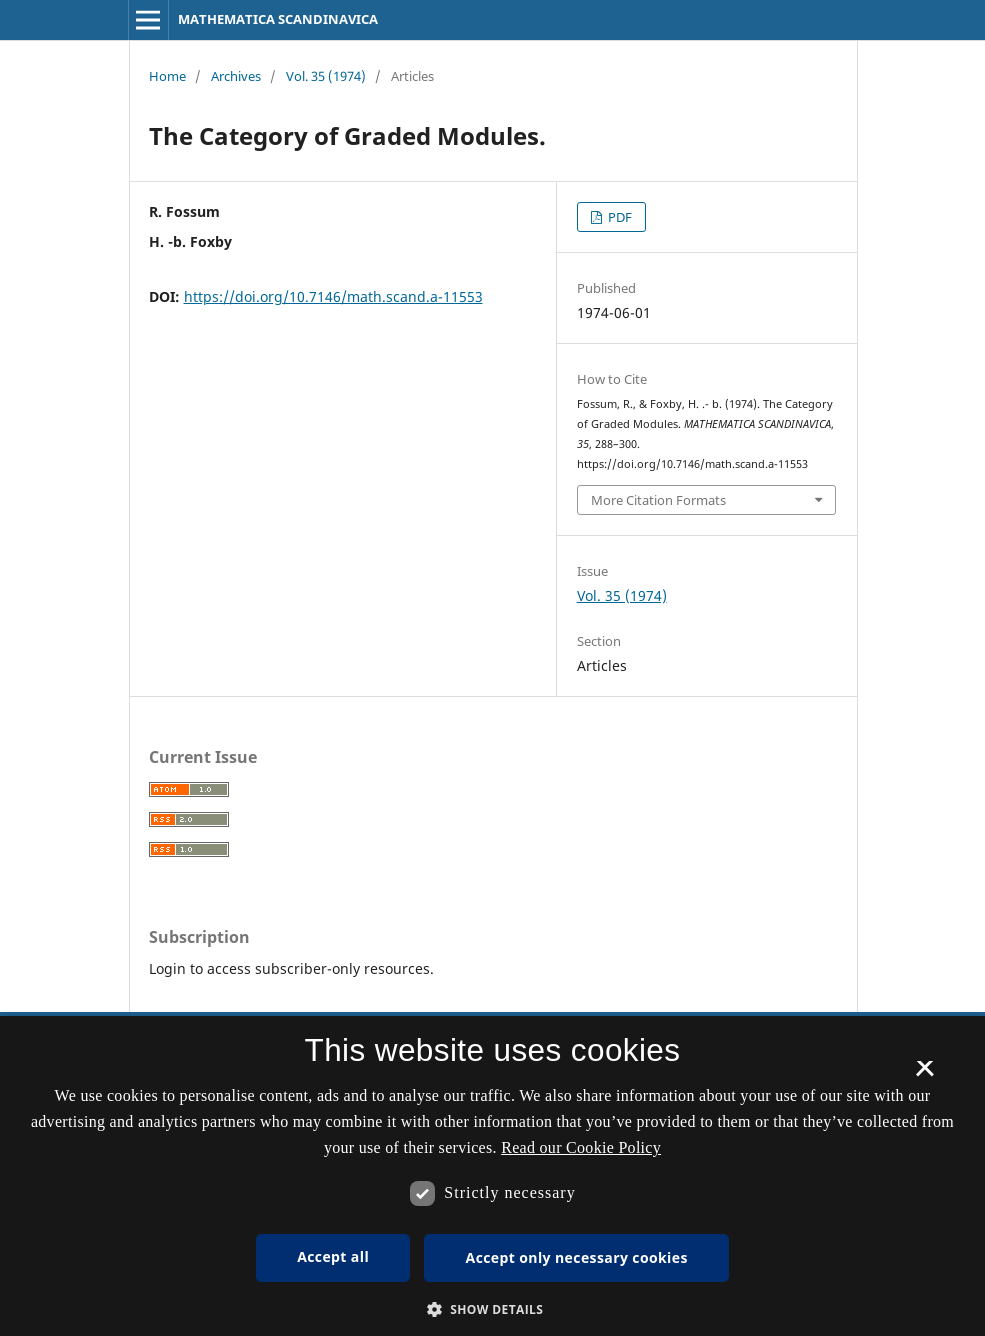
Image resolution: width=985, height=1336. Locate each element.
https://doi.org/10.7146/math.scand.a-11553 (333, 296)
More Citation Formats (658, 500)
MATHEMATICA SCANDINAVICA (278, 19)
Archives (236, 76)
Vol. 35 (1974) (326, 76)
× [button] (924, 1075)
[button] (493, 1309)
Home (167, 76)
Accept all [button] (333, 1256)
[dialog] (492, 1176)
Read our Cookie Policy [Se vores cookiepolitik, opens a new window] (581, 1147)
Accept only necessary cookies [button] (577, 1257)
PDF (618, 217)
